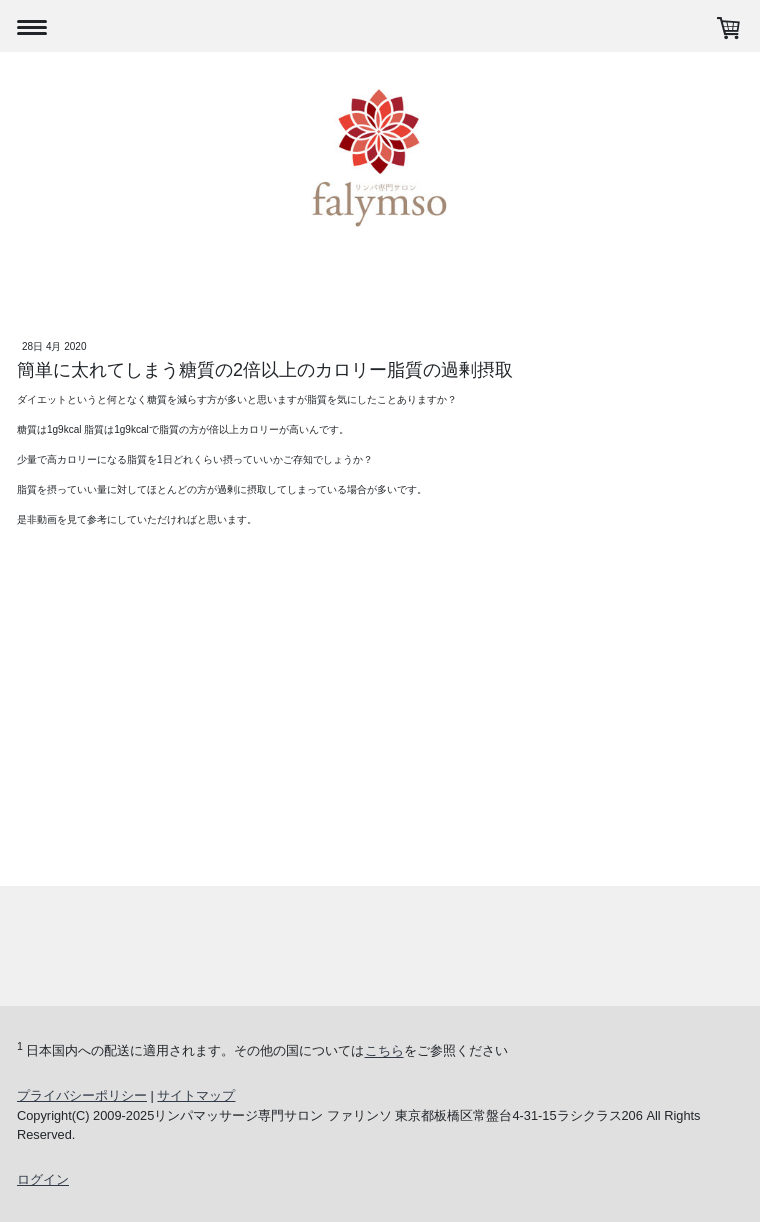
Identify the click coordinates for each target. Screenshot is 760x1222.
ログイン (43, 1179)
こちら (384, 1051)
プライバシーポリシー (82, 1095)
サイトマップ (196, 1095)
